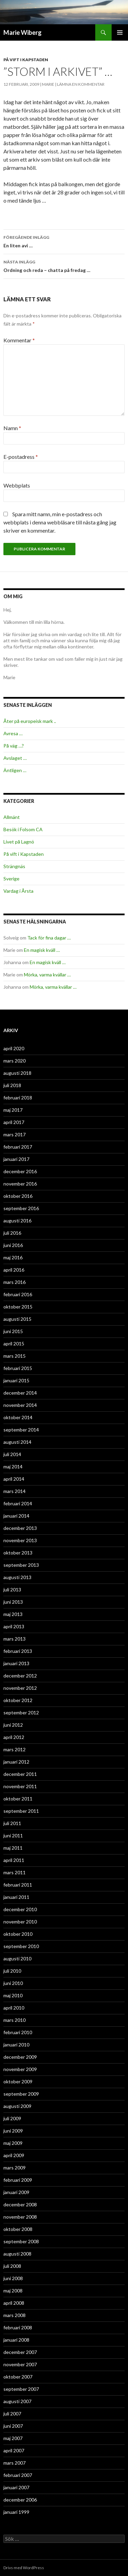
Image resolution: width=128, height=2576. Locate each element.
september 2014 (21, 1430)
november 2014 (20, 1405)
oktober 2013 (17, 1553)
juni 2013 (13, 1602)
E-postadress (20, 456)
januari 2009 (16, 2192)
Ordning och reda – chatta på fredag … (64, 265)
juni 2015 (13, 1331)
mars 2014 (14, 1491)
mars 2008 (14, 2315)
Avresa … (13, 733)
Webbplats (16, 485)
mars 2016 (14, 1282)
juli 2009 (12, 2118)
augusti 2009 (17, 2106)
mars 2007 (14, 2463)
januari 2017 (16, 1159)
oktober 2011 (17, 1798)
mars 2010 (14, 2020)
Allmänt (11, 817)
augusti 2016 (17, 1220)
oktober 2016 (17, 1196)
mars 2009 (14, 2167)
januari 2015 (16, 1380)
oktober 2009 (17, 2081)
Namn (12, 428)
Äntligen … (14, 770)
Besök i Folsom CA (23, 829)
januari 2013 (16, 1663)
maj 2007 (13, 2438)
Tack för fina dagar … (49, 938)
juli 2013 (12, 1589)
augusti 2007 (17, 2401)
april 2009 (13, 2155)
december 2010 (20, 1909)
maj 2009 (13, 2143)
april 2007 (13, 2450)
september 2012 (21, 1712)
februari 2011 (17, 1885)
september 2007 (21, 2389)
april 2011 (13, 1860)
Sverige (11, 878)
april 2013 (13, 1626)
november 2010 (20, 1921)
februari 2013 (17, 1651)
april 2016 (13, 1270)
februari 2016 (17, 1294)
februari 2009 (17, 2180)
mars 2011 (14, 1872)
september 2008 (21, 2241)
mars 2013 (14, 1639)
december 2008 (20, 2204)
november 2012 (20, 1688)
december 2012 (20, 1675)
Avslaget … (15, 758)
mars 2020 (14, 1061)
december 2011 (20, 1774)
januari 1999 (16, 2512)
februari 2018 (17, 1097)
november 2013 (20, 1540)
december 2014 (20, 1393)
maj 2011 (13, 1848)
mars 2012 (14, 1749)
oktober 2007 (17, 2377)
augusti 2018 (17, 1073)
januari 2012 (16, 1762)
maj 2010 (13, 1995)
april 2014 (13, 1479)
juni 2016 (13, 1245)
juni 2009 (13, 2131)
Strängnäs (14, 866)
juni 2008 (13, 2278)
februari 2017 (17, 1147)
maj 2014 (13, 1466)
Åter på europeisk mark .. (29, 721)
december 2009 (20, 2057)
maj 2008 (13, 2290)
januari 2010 (16, 2044)
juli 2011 (12, 1823)
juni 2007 (13, 2426)
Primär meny (120, 32)
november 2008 (20, 2217)
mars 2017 (14, 1134)
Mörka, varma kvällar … (47, 974)
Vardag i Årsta (18, 891)
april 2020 (13, 1048)
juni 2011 (13, 1835)
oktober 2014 (17, 1417)
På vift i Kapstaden (25, 59)
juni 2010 (13, 1983)
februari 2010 (17, 2032)
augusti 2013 (17, 1577)
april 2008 (13, 2303)
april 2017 (13, 1122)
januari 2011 (16, 1897)
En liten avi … (64, 240)
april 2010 (13, 2008)
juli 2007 (12, 2413)
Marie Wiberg (22, 32)
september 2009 (21, 2094)
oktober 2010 (17, 1934)
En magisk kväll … (42, 950)
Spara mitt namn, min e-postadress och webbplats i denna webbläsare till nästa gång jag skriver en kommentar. (59, 522)
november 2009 (20, 2069)
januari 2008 (16, 2340)
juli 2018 (12, 1085)
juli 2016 (12, 1233)
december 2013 (20, 1528)
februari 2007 (17, 2475)
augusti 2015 (17, 1319)
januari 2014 (16, 1516)
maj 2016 (13, 1257)
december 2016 (20, 1171)
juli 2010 (12, 1971)
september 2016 (21, 1208)
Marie (48, 84)
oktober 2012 (17, 1700)
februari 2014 (17, 1503)
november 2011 (20, 1786)
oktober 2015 (17, 1307)
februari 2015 (17, 1368)
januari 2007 (16, 2487)
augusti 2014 (17, 1442)
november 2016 (20, 1184)
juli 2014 (12, 1454)
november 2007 (20, 2364)
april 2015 (13, 1343)
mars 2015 (14, 1356)
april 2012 (13, 1737)
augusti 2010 (17, 1958)
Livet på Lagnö (18, 842)
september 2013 (21, 1565)
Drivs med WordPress (23, 2567)
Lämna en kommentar (80, 84)
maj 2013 (13, 1614)
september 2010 (21, 1946)
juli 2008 (12, 2266)
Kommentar (19, 340)
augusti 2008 (17, 2254)
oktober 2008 (17, 2229)
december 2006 (20, 2500)
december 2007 (20, 2352)
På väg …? (13, 746)
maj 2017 (13, 1110)
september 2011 (21, 1811)
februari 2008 (17, 2327)
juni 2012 (13, 1725)
